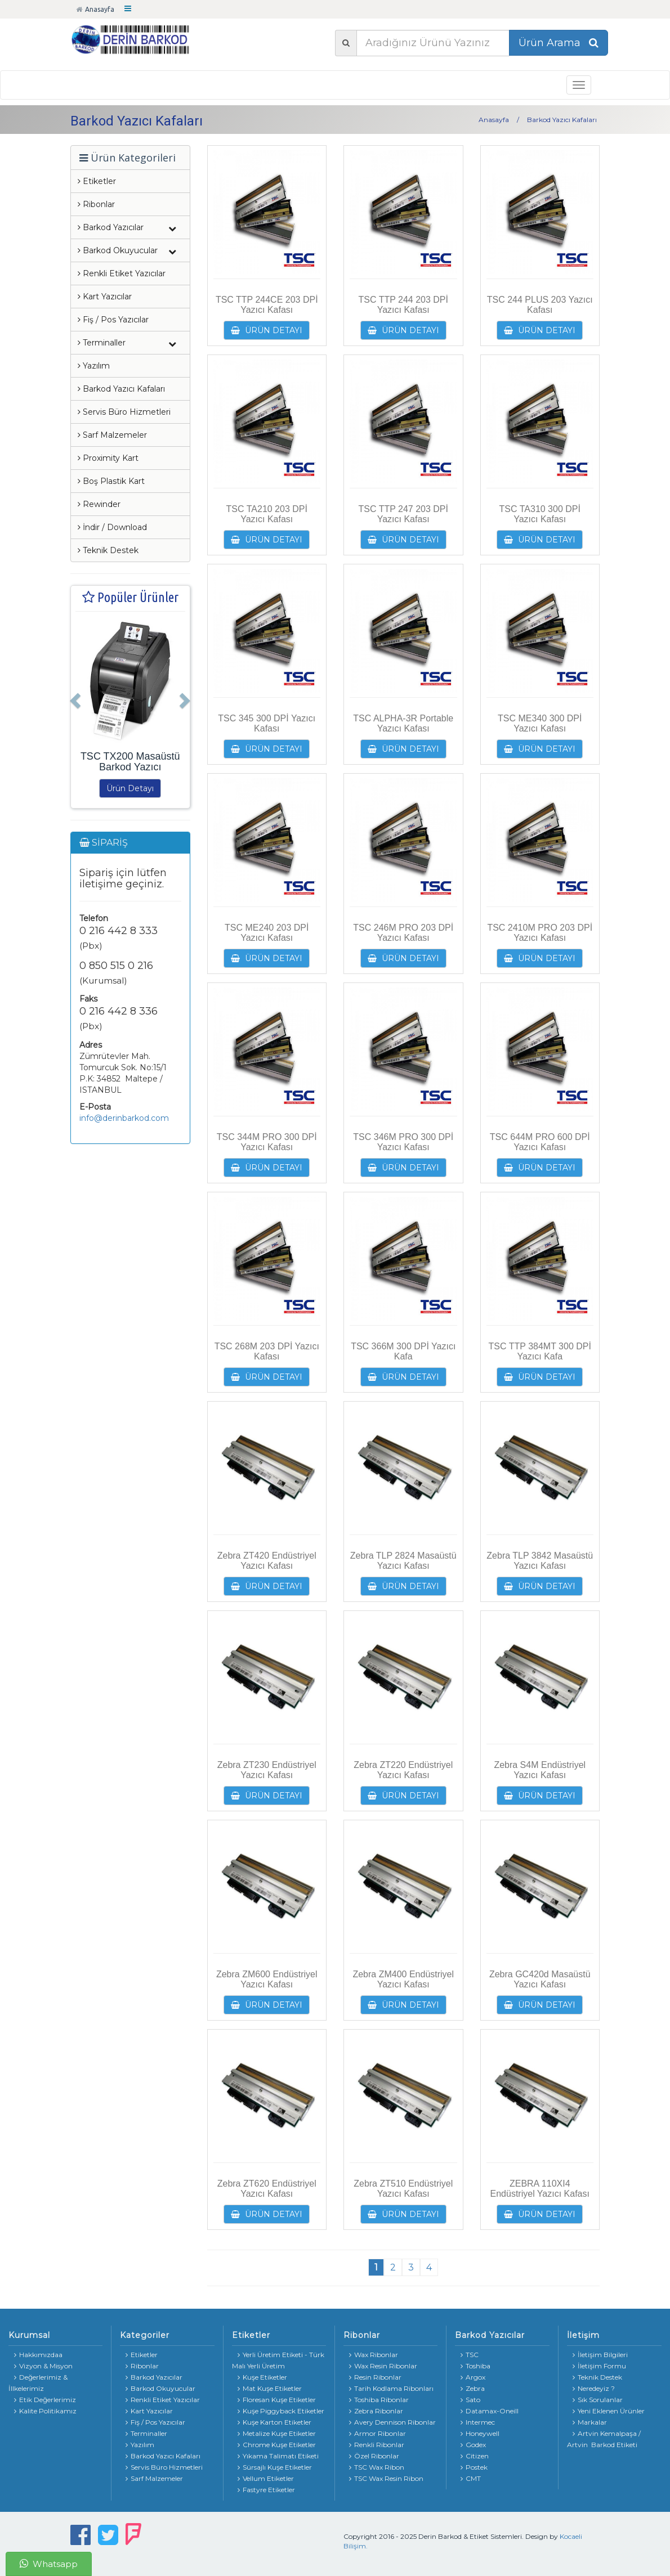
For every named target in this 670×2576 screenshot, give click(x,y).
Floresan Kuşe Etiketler (277, 2399)
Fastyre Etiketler (266, 2489)
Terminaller (146, 2433)
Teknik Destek (108, 550)
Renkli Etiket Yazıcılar (122, 273)
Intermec (478, 2422)
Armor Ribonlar (377, 2433)
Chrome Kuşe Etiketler (277, 2444)
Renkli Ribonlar (376, 2444)
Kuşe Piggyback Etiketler (281, 2411)
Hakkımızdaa (38, 2354)
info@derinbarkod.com (124, 1118)
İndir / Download (112, 527)
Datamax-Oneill (490, 2411)
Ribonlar (96, 204)
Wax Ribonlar (373, 2354)
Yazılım (94, 366)
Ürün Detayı (130, 788)
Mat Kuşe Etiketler (270, 2388)
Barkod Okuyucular (160, 2388)
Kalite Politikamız (45, 2411)
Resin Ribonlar (375, 2377)
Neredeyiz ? (594, 2388)
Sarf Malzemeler (112, 435)
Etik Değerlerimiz (45, 2399)
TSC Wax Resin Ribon (386, 2478)
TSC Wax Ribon (376, 2467)
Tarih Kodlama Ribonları (391, 2388)
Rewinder (99, 504)
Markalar (590, 2422)
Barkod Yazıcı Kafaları (121, 389)
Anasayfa (95, 9)
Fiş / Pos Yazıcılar (113, 320)
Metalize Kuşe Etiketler (277, 2433)
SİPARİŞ (103, 842)
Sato (470, 2399)
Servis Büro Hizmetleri (124, 412)
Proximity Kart (108, 458)
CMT (471, 2478)
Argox (473, 2377)
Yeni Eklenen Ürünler (609, 2411)
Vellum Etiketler (266, 2478)
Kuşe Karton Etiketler (274, 2422)
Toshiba (475, 2366)
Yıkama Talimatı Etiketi (278, 2456)
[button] (74, 697)
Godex (473, 2444)
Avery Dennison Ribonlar (392, 2422)
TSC (470, 2354)
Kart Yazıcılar (105, 296)
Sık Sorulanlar (598, 2399)
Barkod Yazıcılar (154, 2377)
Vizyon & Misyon (43, 2366)
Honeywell (480, 2433)
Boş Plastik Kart (111, 481)
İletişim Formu (599, 2366)
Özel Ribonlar (374, 2456)
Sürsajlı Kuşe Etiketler (275, 2467)
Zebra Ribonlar (376, 2411)
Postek (474, 2467)
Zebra (473, 2388)
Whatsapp (49, 2564)
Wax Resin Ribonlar (383, 2366)
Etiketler (97, 181)
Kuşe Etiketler (262, 2377)
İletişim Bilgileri (600, 2354)
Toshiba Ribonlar (379, 2399)
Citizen (475, 2456)
